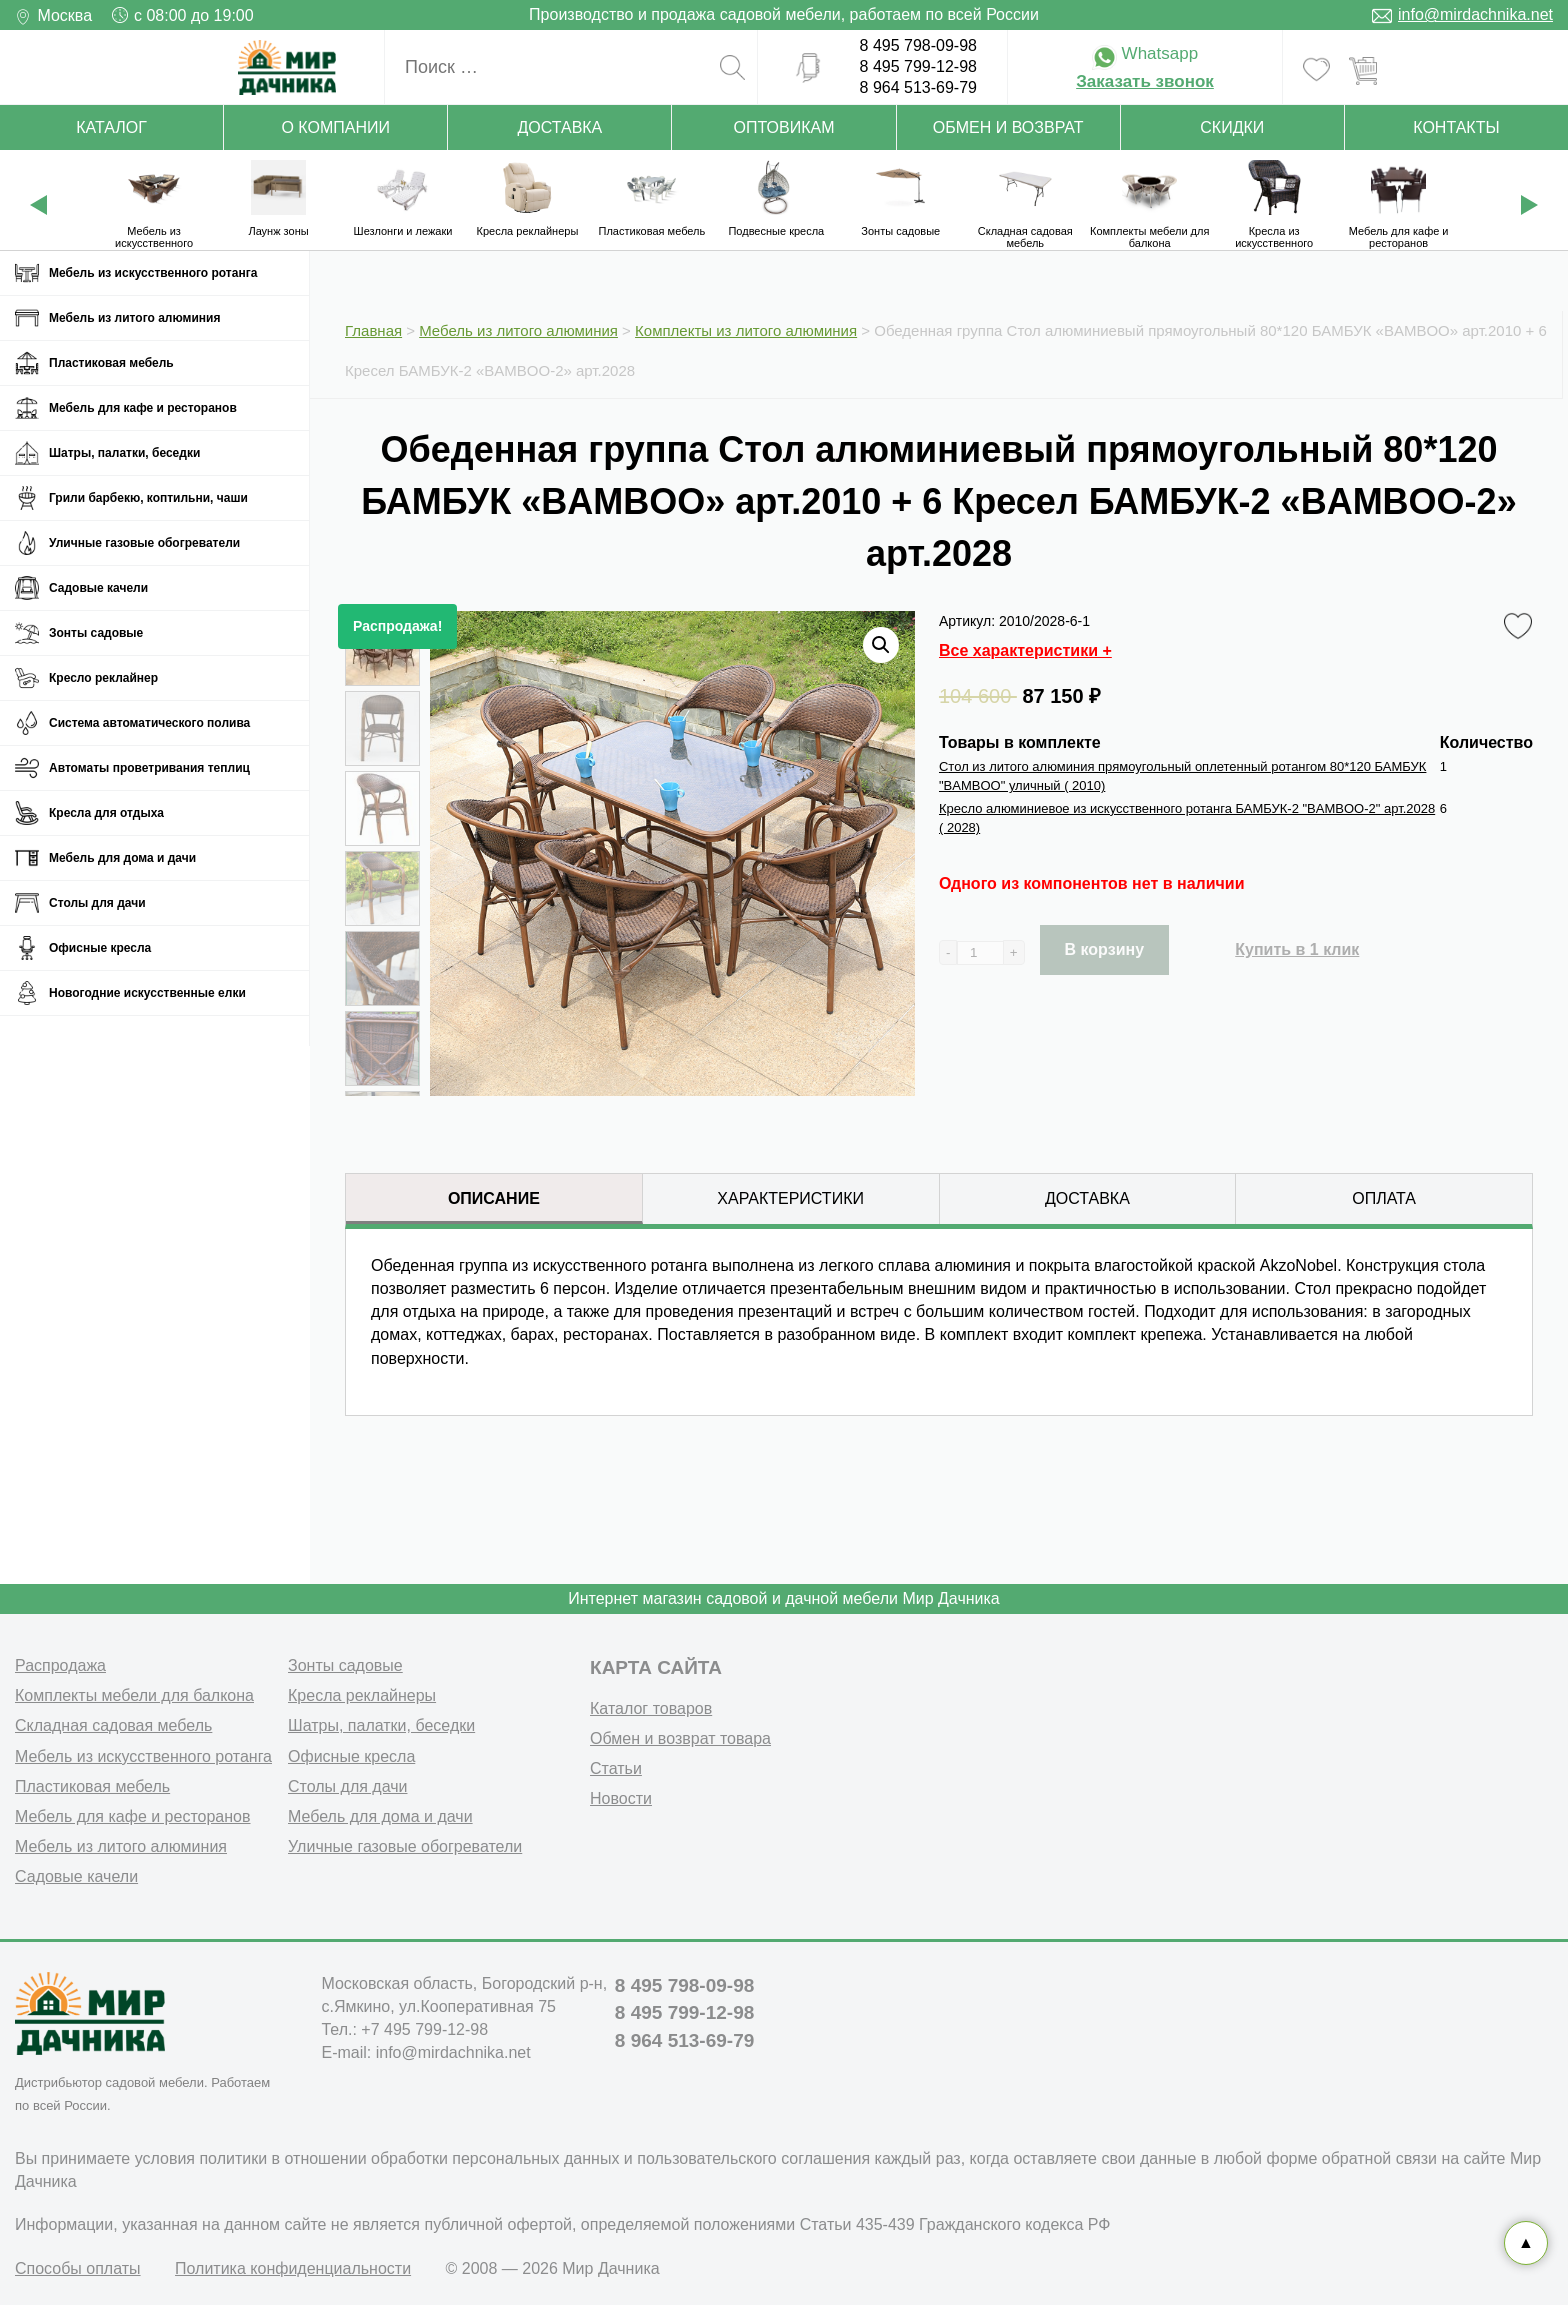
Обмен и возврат (1008, 127)
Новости (621, 1798)
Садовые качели (98, 588)
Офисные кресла (100, 948)
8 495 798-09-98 (918, 45)
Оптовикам (784, 127)
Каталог (111, 127)
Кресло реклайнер (103, 678)
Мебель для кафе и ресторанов (143, 408)
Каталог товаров (651, 1708)
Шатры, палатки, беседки (124, 453)
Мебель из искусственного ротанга (153, 273)
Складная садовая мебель (113, 1725)
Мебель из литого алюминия (134, 318)
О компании (335, 127)
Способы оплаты (78, 2268)
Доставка (559, 127)
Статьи (616, 1768)
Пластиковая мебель (111, 363)
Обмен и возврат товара (680, 1738)
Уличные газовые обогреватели (144, 543)
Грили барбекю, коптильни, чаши (148, 498)
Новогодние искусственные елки (147, 993)
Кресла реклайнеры (362, 1695)
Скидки (1232, 127)
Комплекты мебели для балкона (134, 1695)
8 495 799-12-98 (918, 66)
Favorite (1521, 627)
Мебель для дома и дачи (122, 858)
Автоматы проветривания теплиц (149, 768)
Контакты (1456, 127)
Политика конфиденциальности (293, 2268)
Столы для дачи (97, 903)
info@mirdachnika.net (1475, 14)
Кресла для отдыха (106, 813)
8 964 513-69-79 (918, 87)
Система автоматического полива (149, 723)
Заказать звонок (1145, 81)
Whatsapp (1145, 53)
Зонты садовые (96, 633)
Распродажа (60, 1665)
